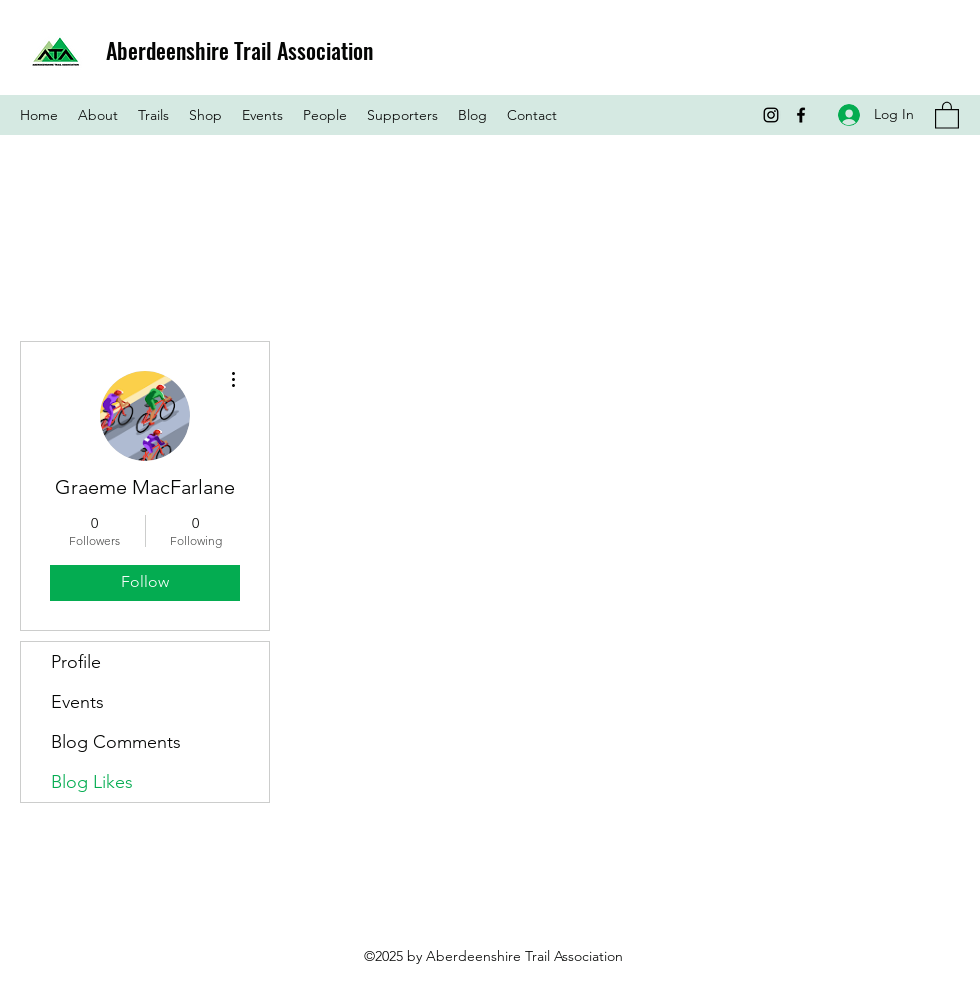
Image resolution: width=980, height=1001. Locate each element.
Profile (76, 662)
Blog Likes (92, 782)
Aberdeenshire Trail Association (239, 50)
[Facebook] (801, 115)
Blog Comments (116, 742)
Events (77, 702)
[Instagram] (771, 115)
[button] (947, 114)
